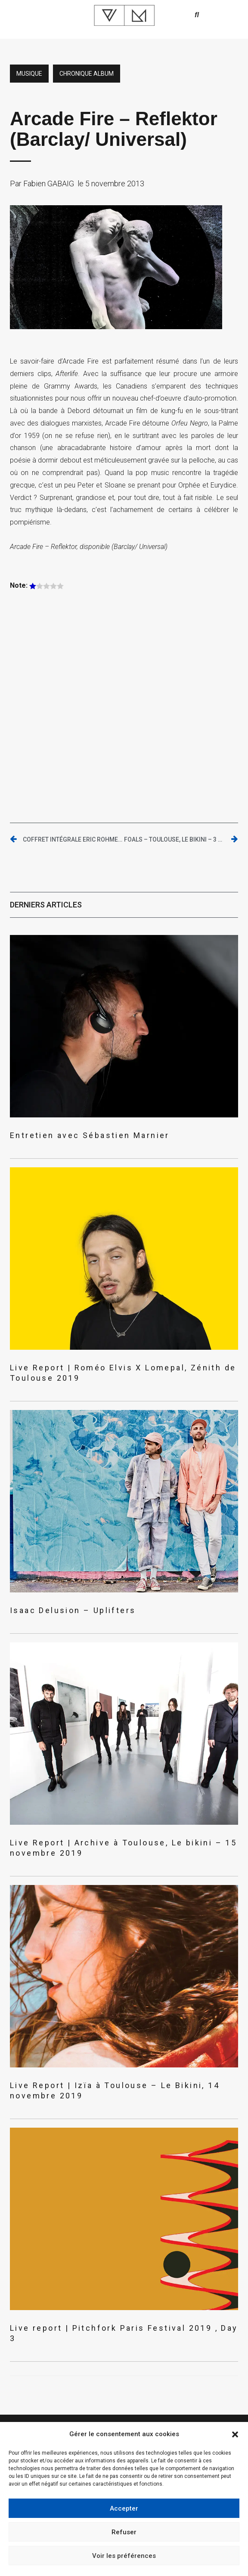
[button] (235, 2434)
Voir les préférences (124, 2556)
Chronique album (86, 73)
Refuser (124, 2532)
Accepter (124, 2508)
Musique (29, 73)
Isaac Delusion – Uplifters (73, 1610)
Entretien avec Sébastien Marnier (90, 1135)
